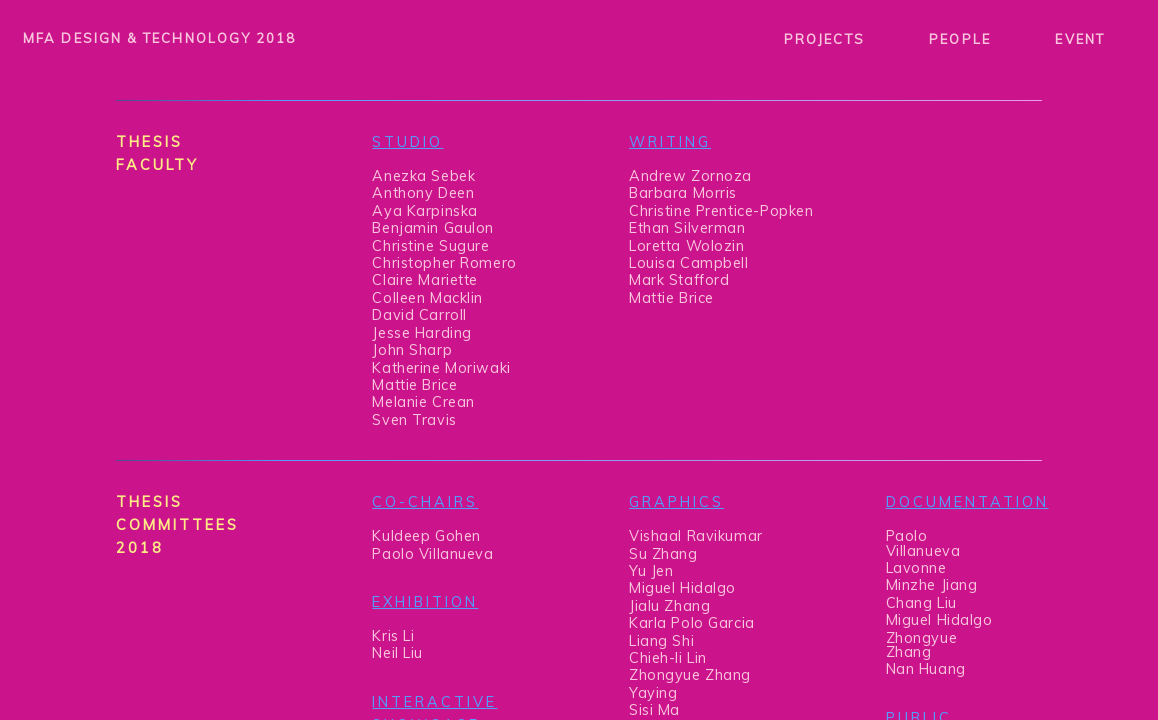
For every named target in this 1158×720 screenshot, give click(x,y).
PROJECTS (824, 39)
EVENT (1079, 39)
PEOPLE (959, 39)
